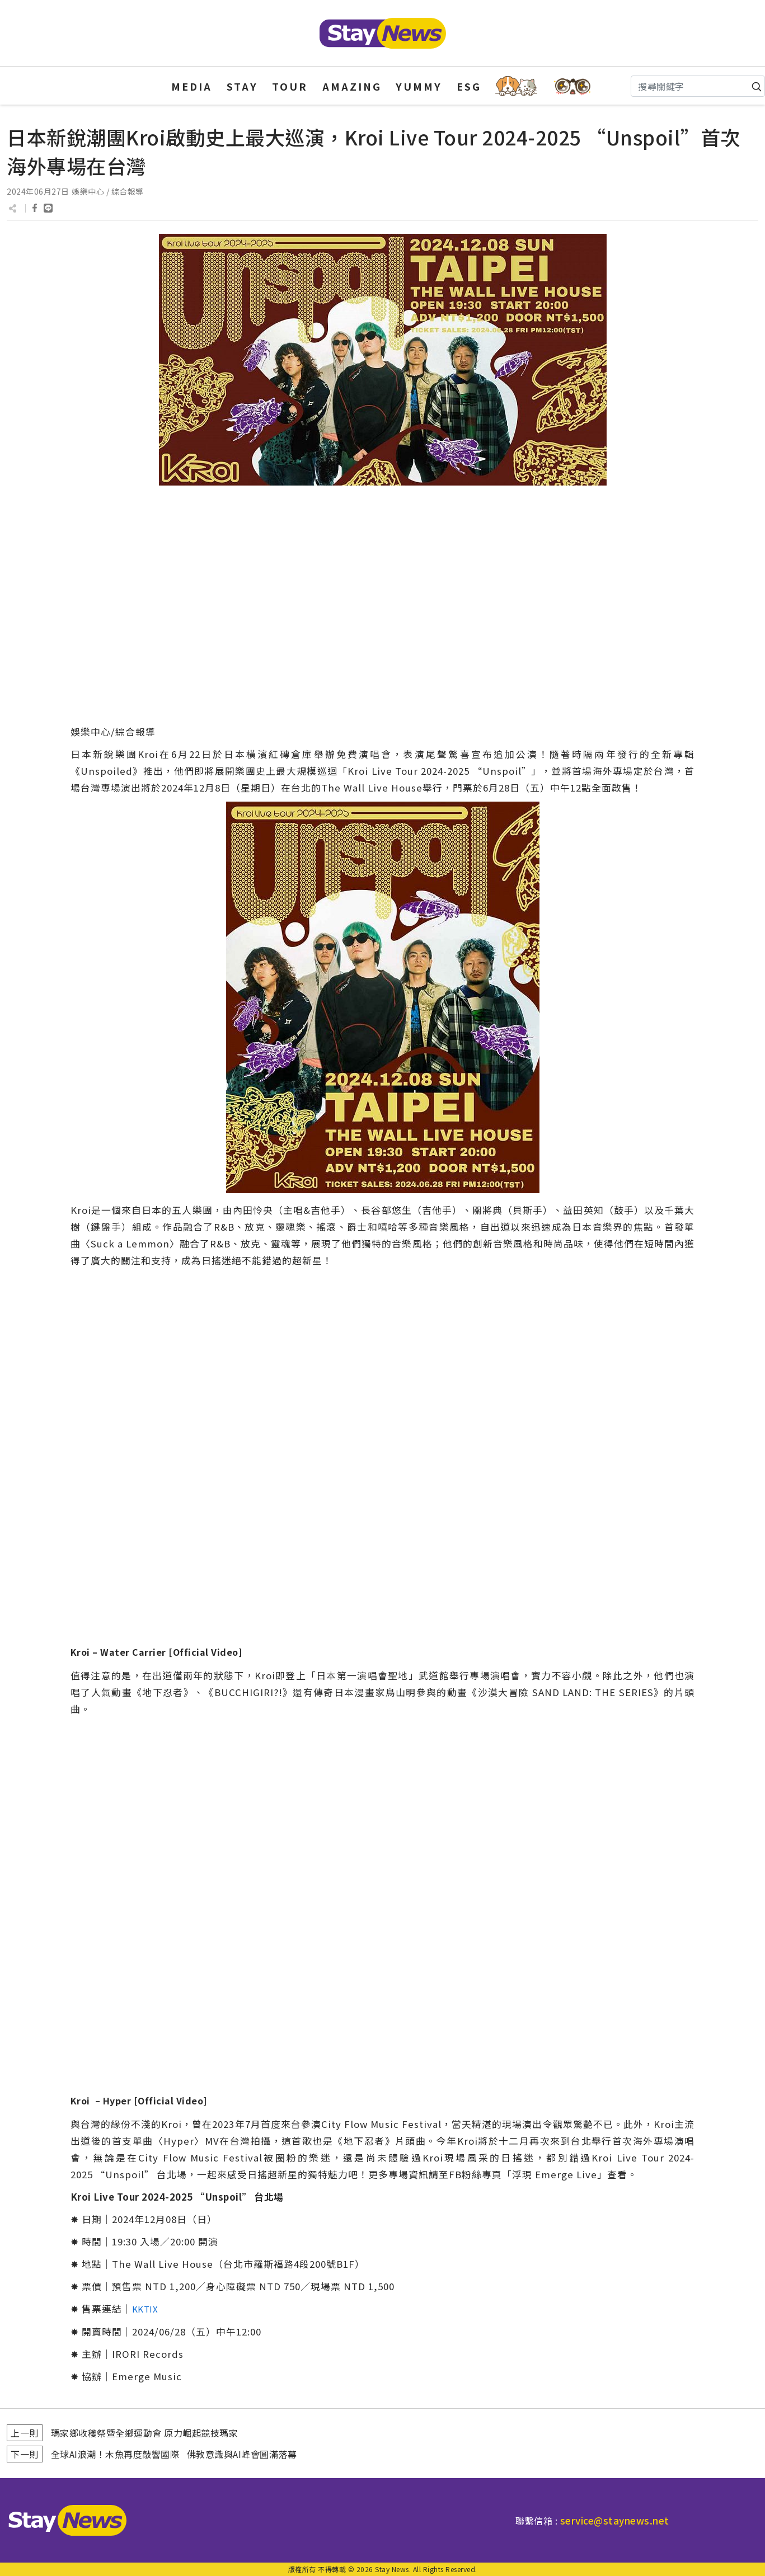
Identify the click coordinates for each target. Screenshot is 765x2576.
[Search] (698, 86)
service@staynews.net (614, 2520)
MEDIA (191, 86)
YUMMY (419, 86)
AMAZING (352, 86)
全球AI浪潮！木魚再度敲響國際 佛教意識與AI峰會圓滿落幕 (174, 2454)
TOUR (290, 86)
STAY (242, 86)
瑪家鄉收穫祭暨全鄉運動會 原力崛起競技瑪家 (144, 2433)
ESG (469, 86)
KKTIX (145, 2309)
